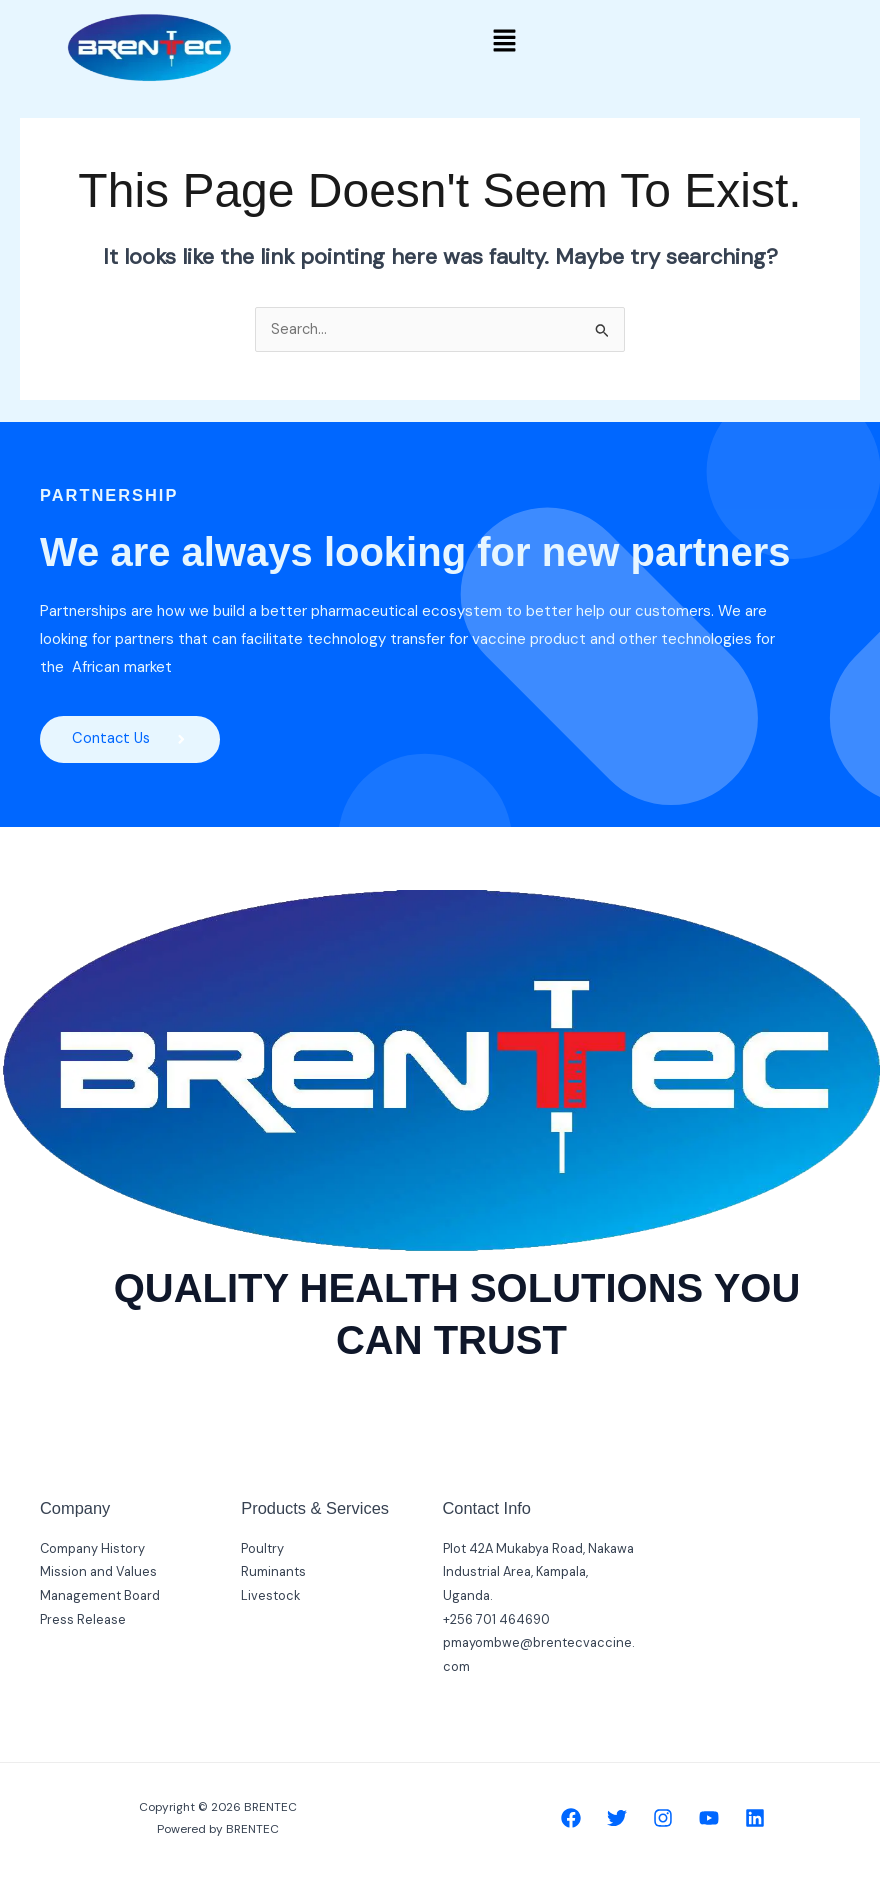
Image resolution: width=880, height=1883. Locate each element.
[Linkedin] (755, 1819)
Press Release (83, 1619)
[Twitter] (617, 1819)
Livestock (270, 1595)
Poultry (262, 1548)
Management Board (100, 1595)
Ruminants (273, 1572)
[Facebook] (571, 1819)
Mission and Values (98, 1572)
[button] (504, 42)
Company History (92, 1548)
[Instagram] (663, 1819)
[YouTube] (709, 1819)
